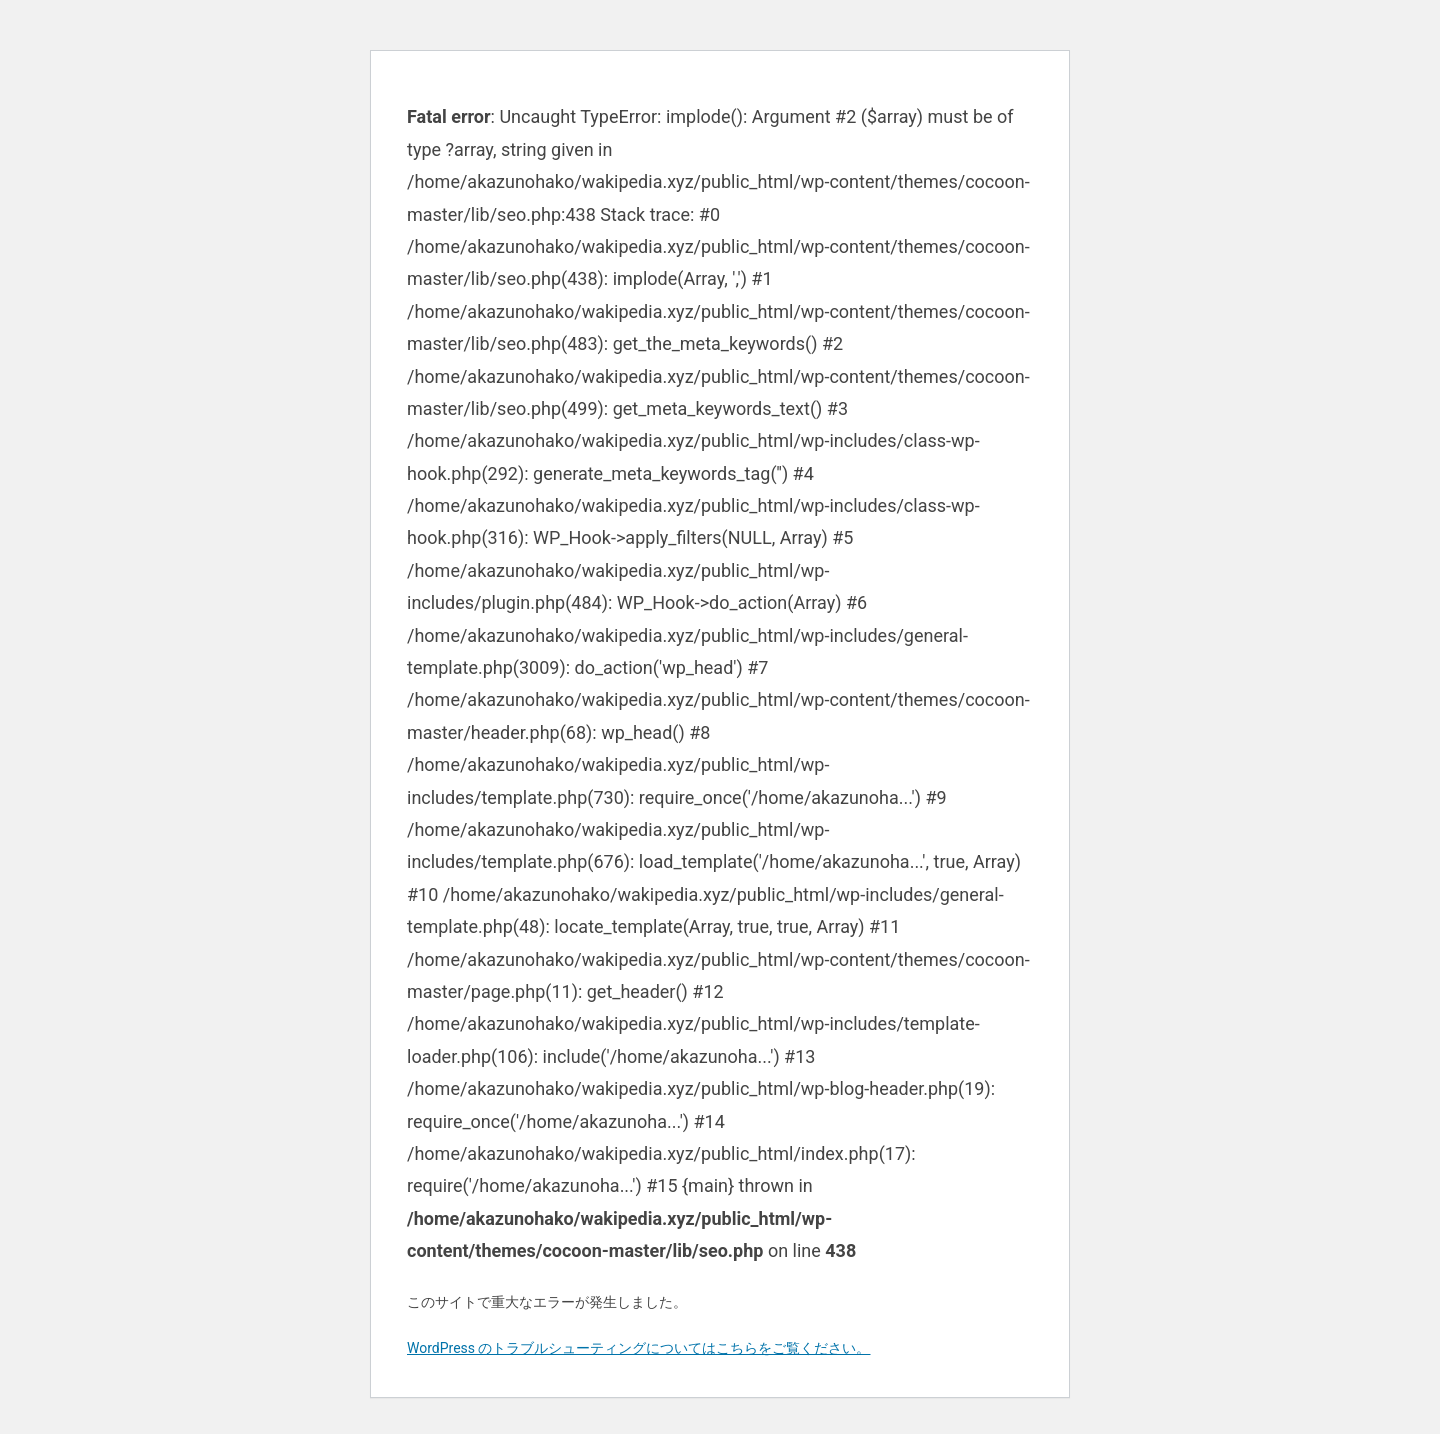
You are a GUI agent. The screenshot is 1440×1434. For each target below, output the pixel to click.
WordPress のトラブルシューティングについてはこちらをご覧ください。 (639, 1348)
